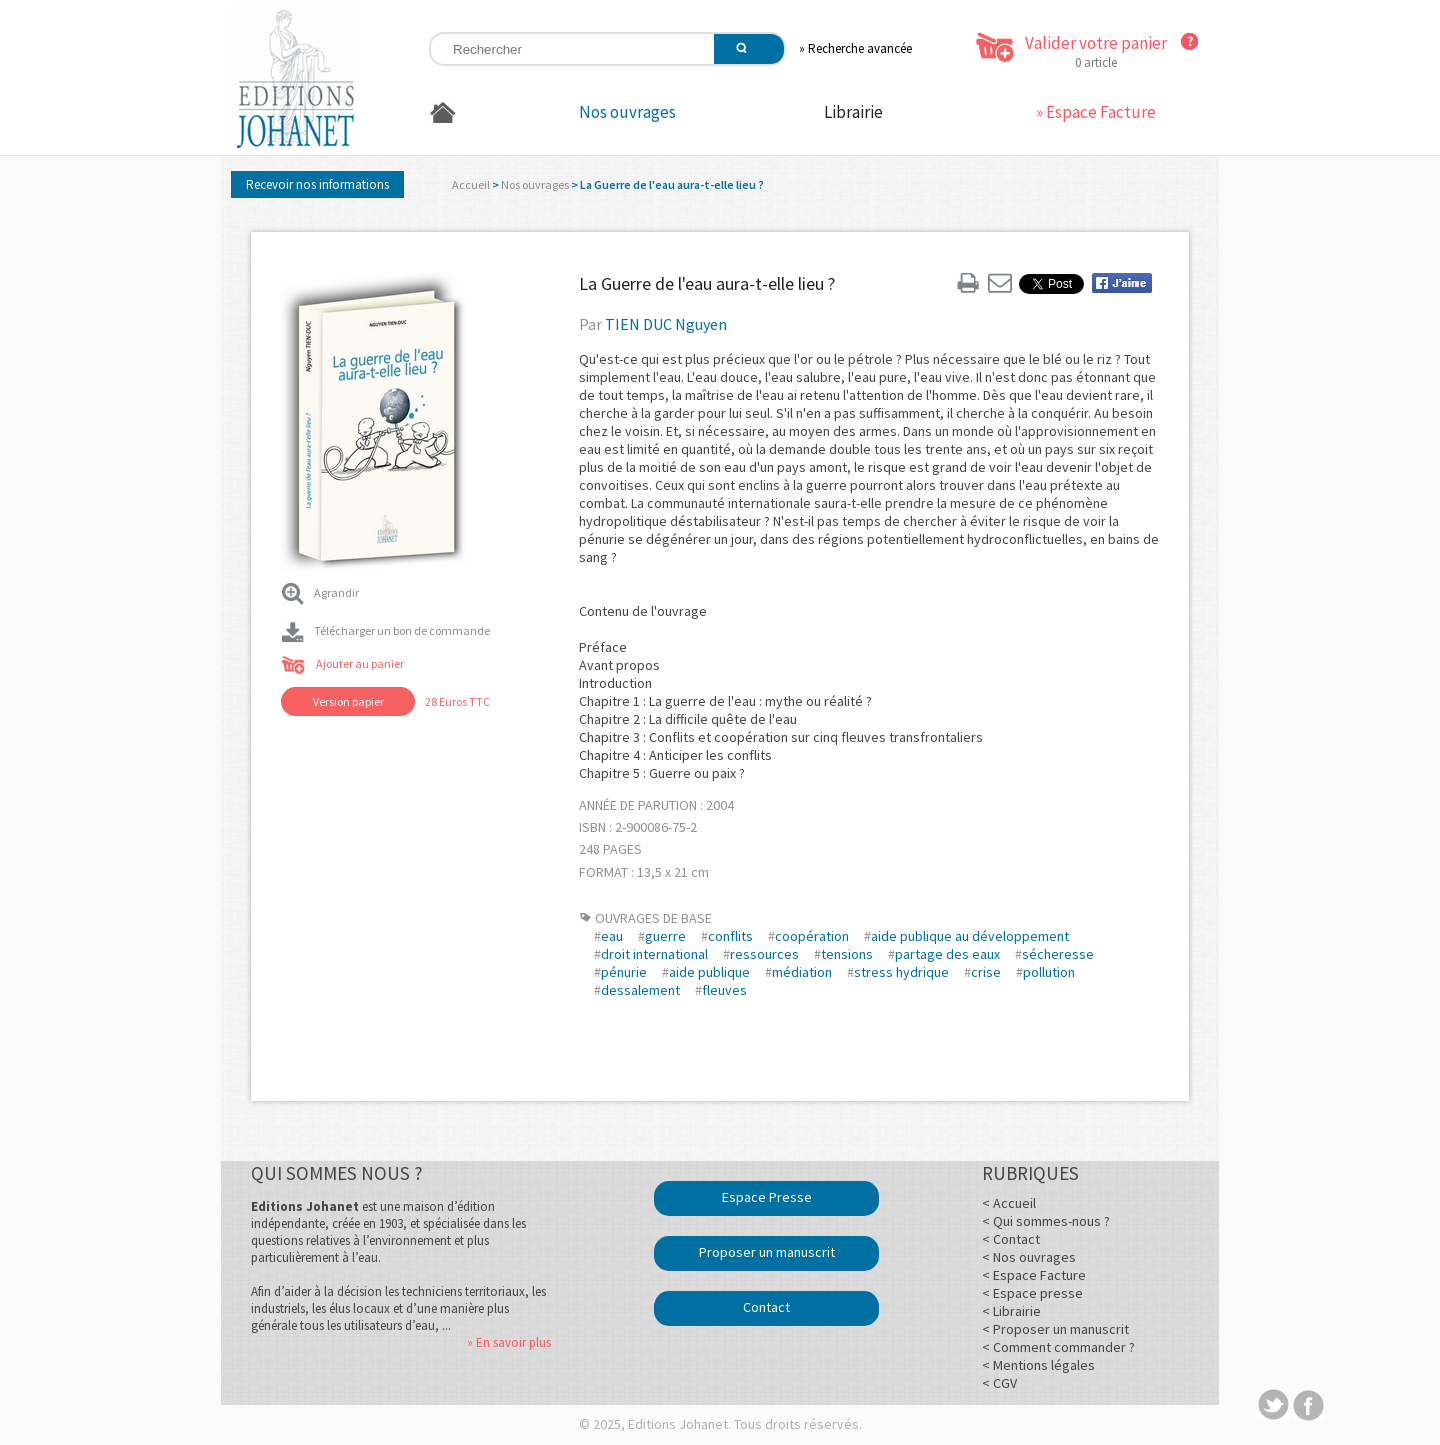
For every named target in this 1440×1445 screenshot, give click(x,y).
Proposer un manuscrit (767, 1252)
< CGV (999, 1383)
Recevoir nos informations (317, 184)
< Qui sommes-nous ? (1046, 1221)
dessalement (640, 990)
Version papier (348, 701)
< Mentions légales (1038, 1365)
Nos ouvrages (627, 112)
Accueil (471, 184)
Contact (766, 1307)
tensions (847, 954)
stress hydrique (901, 972)
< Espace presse (1032, 1293)
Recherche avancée (860, 48)
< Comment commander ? (1058, 1347)
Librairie (853, 112)
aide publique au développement (970, 936)
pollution (1049, 972)
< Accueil (1009, 1203)
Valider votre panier (1096, 43)
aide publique (709, 972)
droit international (654, 954)
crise (986, 972)
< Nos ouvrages (1029, 1257)
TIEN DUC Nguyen (666, 324)
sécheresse (1058, 954)
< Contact (1011, 1239)
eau (612, 936)
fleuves (724, 990)
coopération (812, 936)
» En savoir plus (509, 1342)
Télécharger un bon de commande (385, 630)
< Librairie (1011, 1311)
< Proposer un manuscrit (1055, 1329)
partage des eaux (947, 954)
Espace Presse (767, 1197)
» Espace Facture (1096, 112)
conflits (730, 936)
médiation (802, 972)
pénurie (624, 972)
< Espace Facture (1034, 1275)
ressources (764, 954)
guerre (665, 936)
